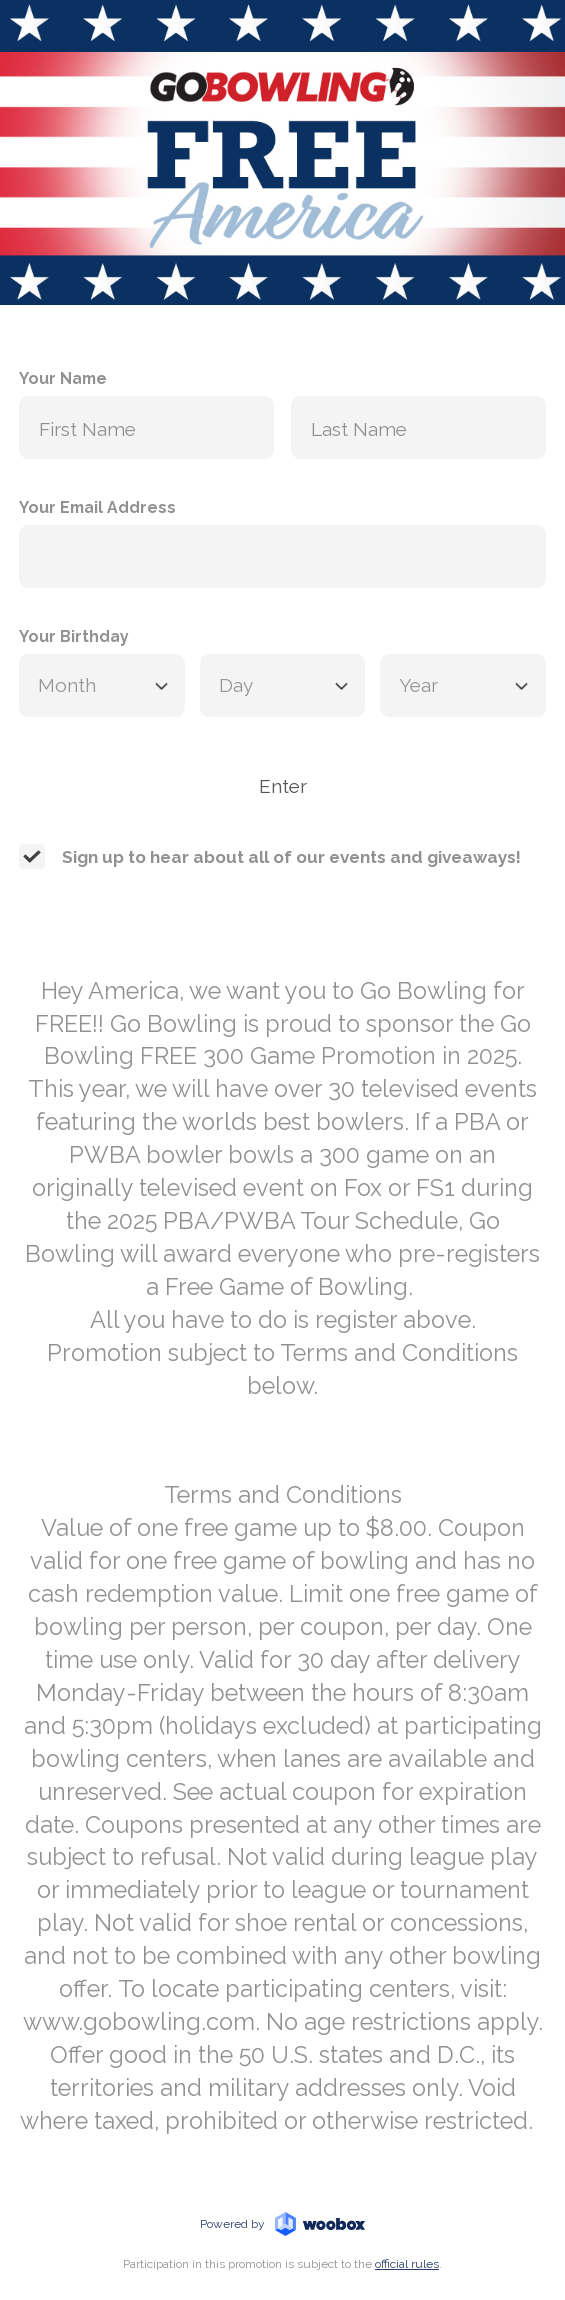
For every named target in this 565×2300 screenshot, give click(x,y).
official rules (407, 2264)
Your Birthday (74, 636)
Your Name (63, 378)
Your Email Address (97, 507)
